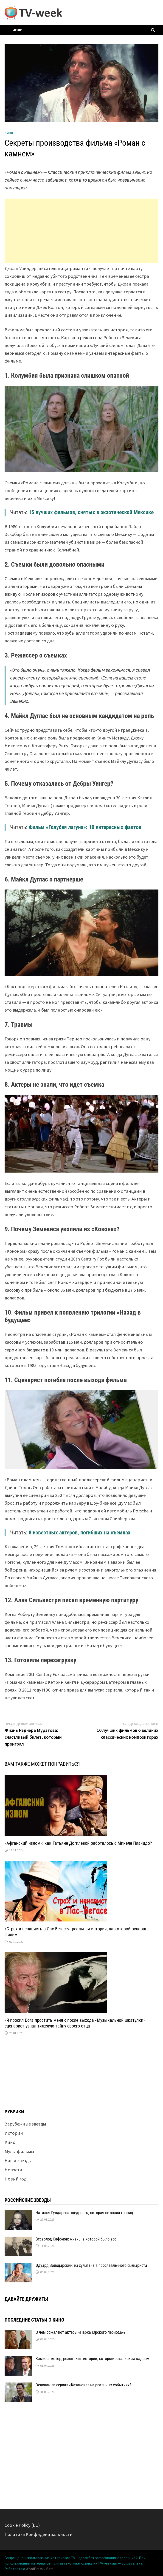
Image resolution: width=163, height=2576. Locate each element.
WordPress (34, 2568)
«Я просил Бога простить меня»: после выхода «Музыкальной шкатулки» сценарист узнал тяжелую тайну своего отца (75, 2023)
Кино (9, 133)
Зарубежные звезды (25, 2124)
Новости (13, 2169)
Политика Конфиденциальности (39, 2534)
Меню (14, 30)
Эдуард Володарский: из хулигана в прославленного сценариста (91, 2265)
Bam (49, 2568)
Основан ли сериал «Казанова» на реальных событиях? (83, 2384)
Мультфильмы (19, 2151)
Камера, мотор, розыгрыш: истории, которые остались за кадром (92, 2358)
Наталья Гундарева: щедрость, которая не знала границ (84, 2212)
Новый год (15, 2179)
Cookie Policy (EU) (22, 2525)
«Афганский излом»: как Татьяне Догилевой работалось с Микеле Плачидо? (78, 1843)
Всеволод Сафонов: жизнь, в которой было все (76, 2239)
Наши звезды (18, 2160)
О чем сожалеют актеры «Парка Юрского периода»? (81, 2332)
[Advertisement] (81, 231)
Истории (14, 2133)
